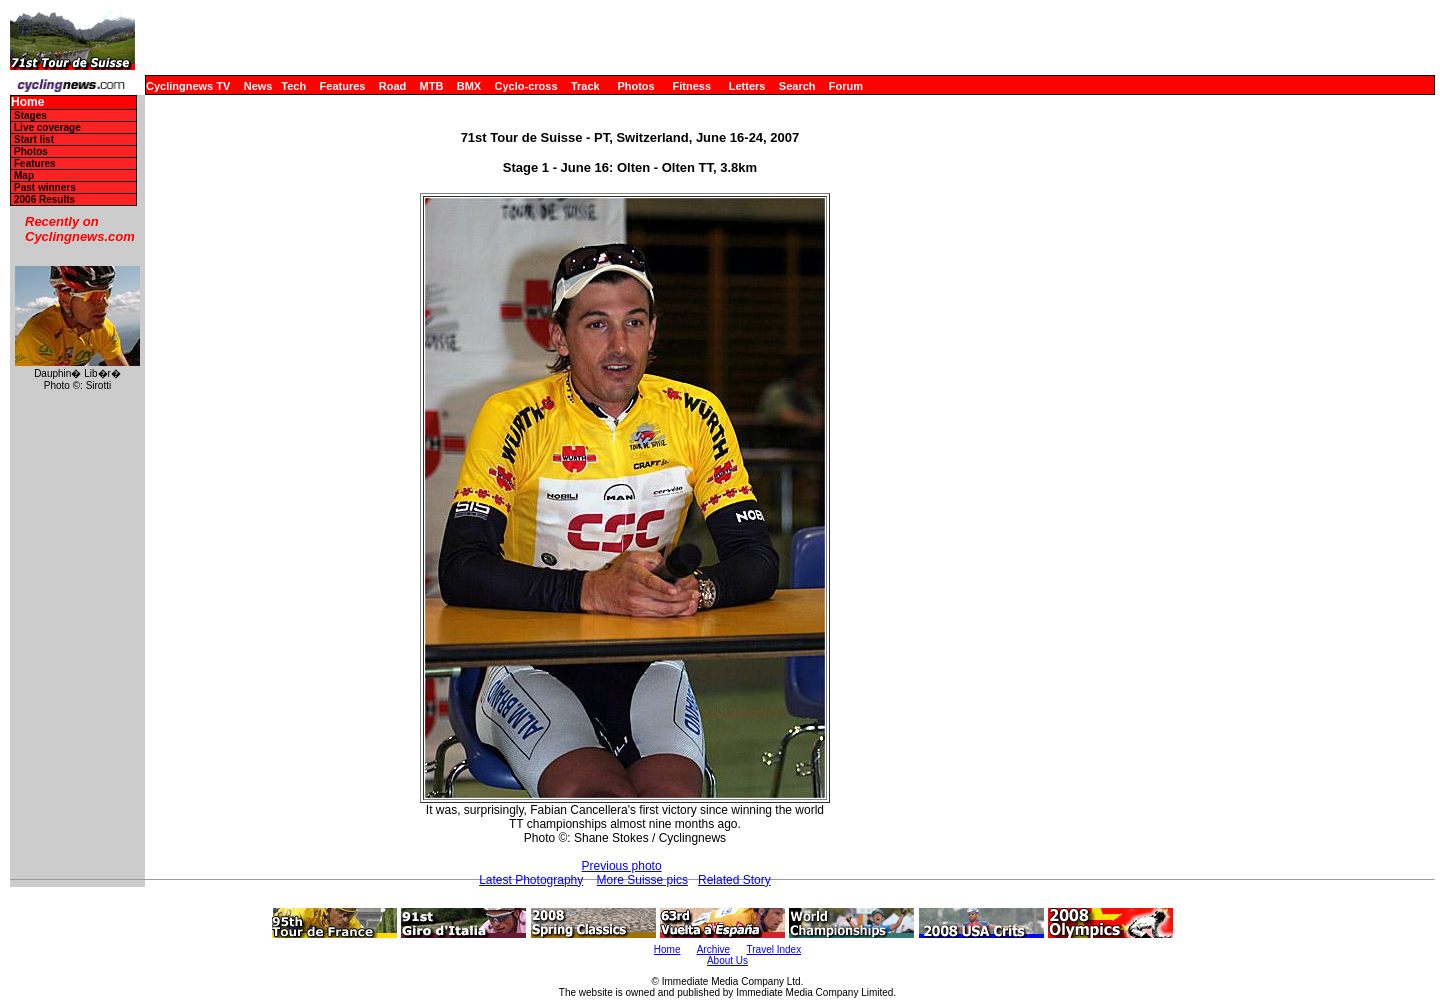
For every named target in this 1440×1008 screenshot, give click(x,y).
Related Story (734, 880)
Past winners (45, 187)
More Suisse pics (642, 880)
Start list (34, 139)
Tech (293, 86)
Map (24, 175)
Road (393, 86)
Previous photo (622, 866)
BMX (469, 86)
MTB (432, 86)
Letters (747, 86)
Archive (713, 949)
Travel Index (774, 949)
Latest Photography (531, 880)
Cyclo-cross (526, 86)
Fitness (691, 86)
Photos (635, 86)
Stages (30, 115)
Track (585, 86)
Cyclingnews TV (188, 86)
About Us (727, 960)
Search (797, 86)
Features (343, 86)
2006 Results (44, 199)
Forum (846, 86)
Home (27, 102)
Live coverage (47, 127)
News (258, 86)
